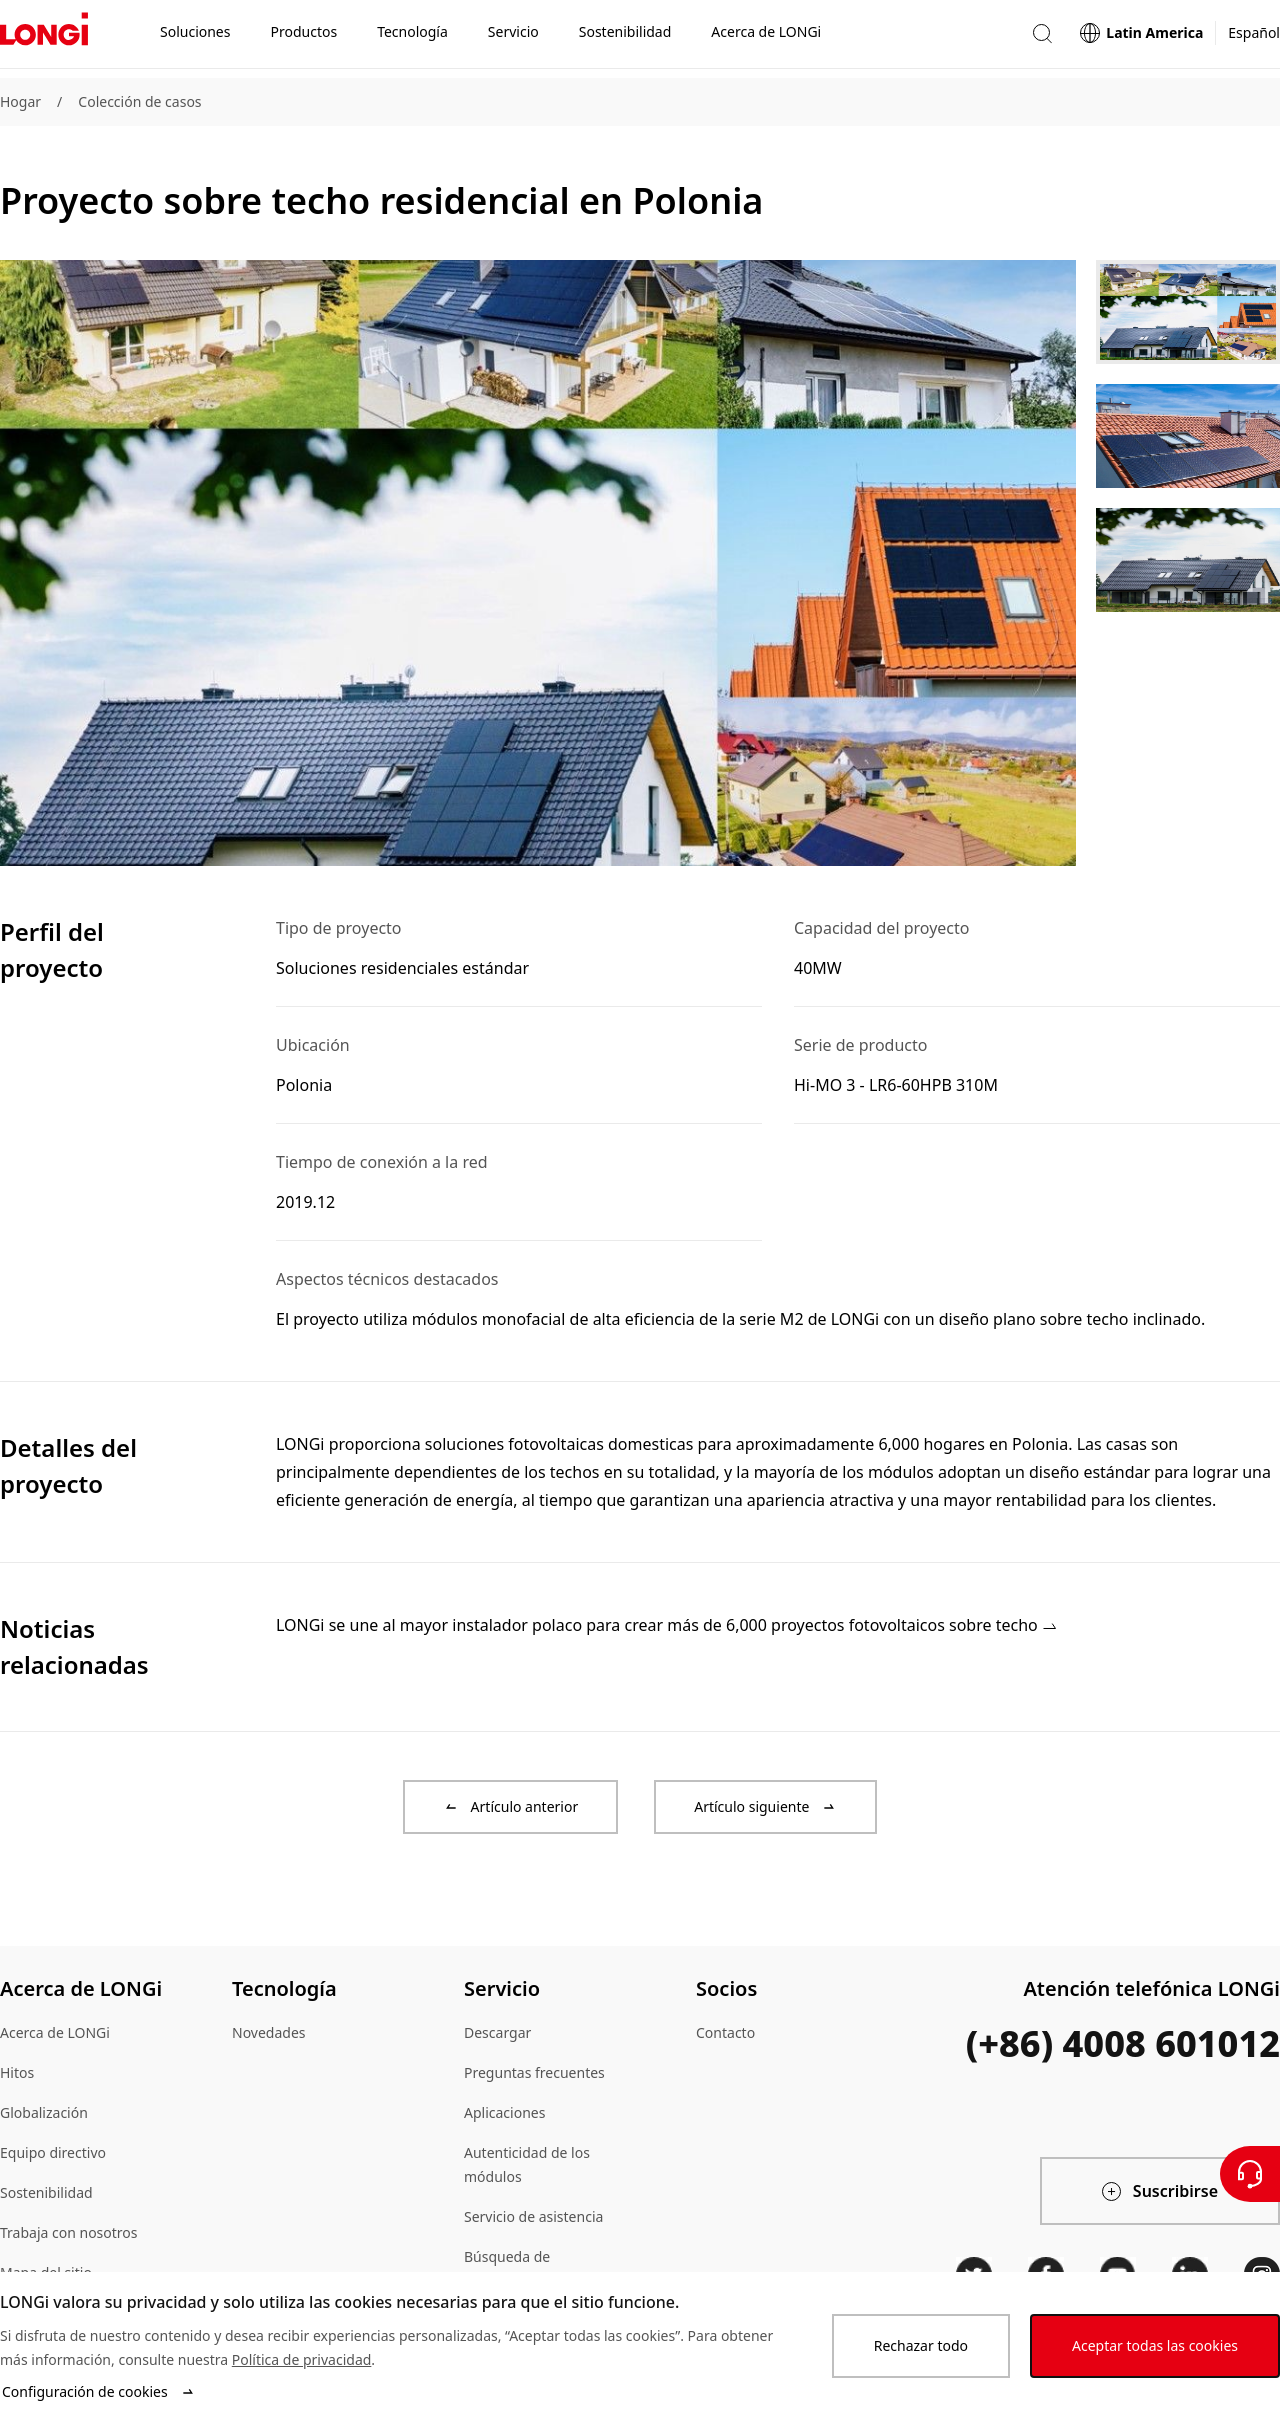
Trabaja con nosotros (69, 2232)
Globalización (44, 2112)
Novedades (269, 2032)
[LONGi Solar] (44, 39)
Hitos (17, 2072)
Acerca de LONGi (55, 2032)
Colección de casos (139, 101)
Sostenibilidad (46, 2192)
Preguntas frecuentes (534, 2072)
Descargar (497, 2032)
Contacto (725, 2032)
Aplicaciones (504, 2112)
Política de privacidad (302, 2359)
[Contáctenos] (1250, 2174)
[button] (1042, 38)
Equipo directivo (53, 2152)
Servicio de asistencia (533, 2216)
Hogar (20, 101)
